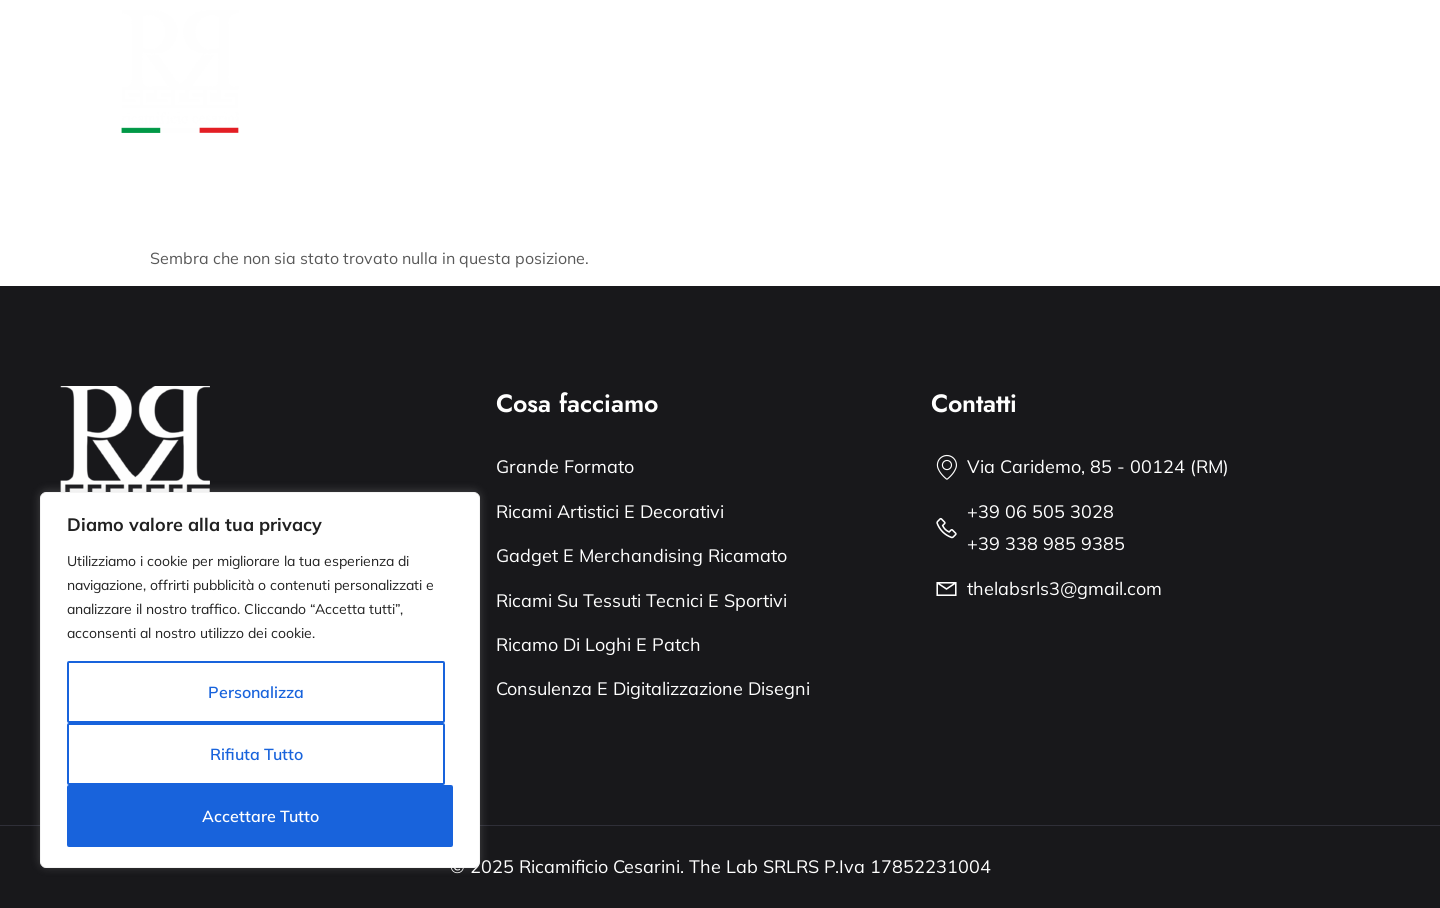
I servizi (791, 48)
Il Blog (413, 94)
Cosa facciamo (561, 48)
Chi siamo (427, 48)
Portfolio (690, 48)
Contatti (506, 94)
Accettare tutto (260, 816)
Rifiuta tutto (256, 754)
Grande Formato (921, 48)
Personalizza (256, 692)
